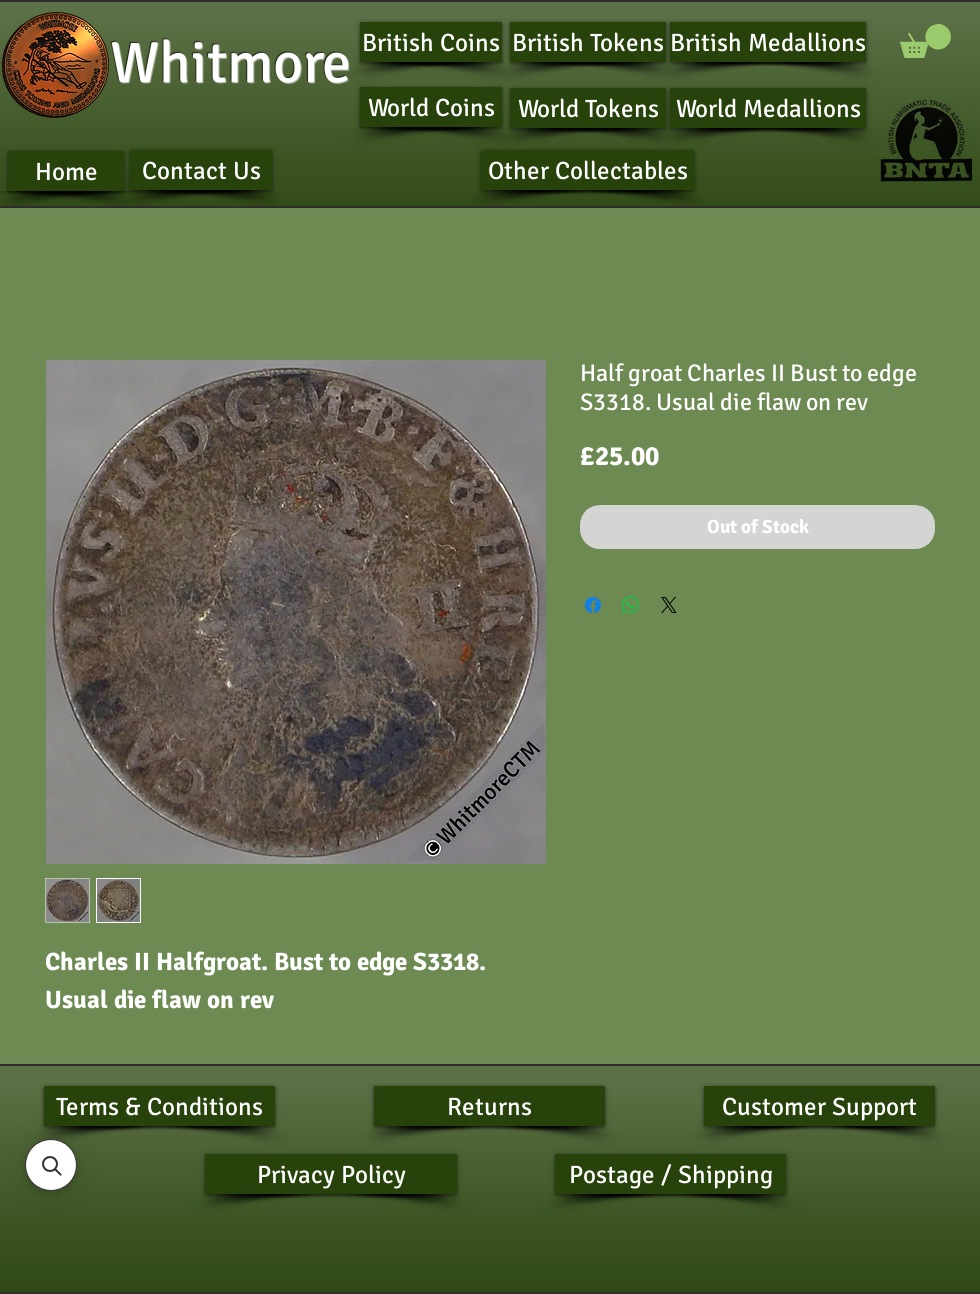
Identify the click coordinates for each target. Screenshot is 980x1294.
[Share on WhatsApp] (631, 605)
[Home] (66, 171)
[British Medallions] (768, 42)
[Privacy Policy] (331, 1174)
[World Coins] (431, 107)
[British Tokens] (588, 42)
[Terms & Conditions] (159, 1106)
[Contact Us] (201, 170)
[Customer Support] (819, 1106)
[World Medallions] (768, 108)
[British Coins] (431, 42)
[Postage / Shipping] (670, 1174)
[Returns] (489, 1106)
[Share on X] (669, 605)
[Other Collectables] (587, 170)
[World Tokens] (588, 108)
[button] (925, 41)
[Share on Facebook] (593, 605)
